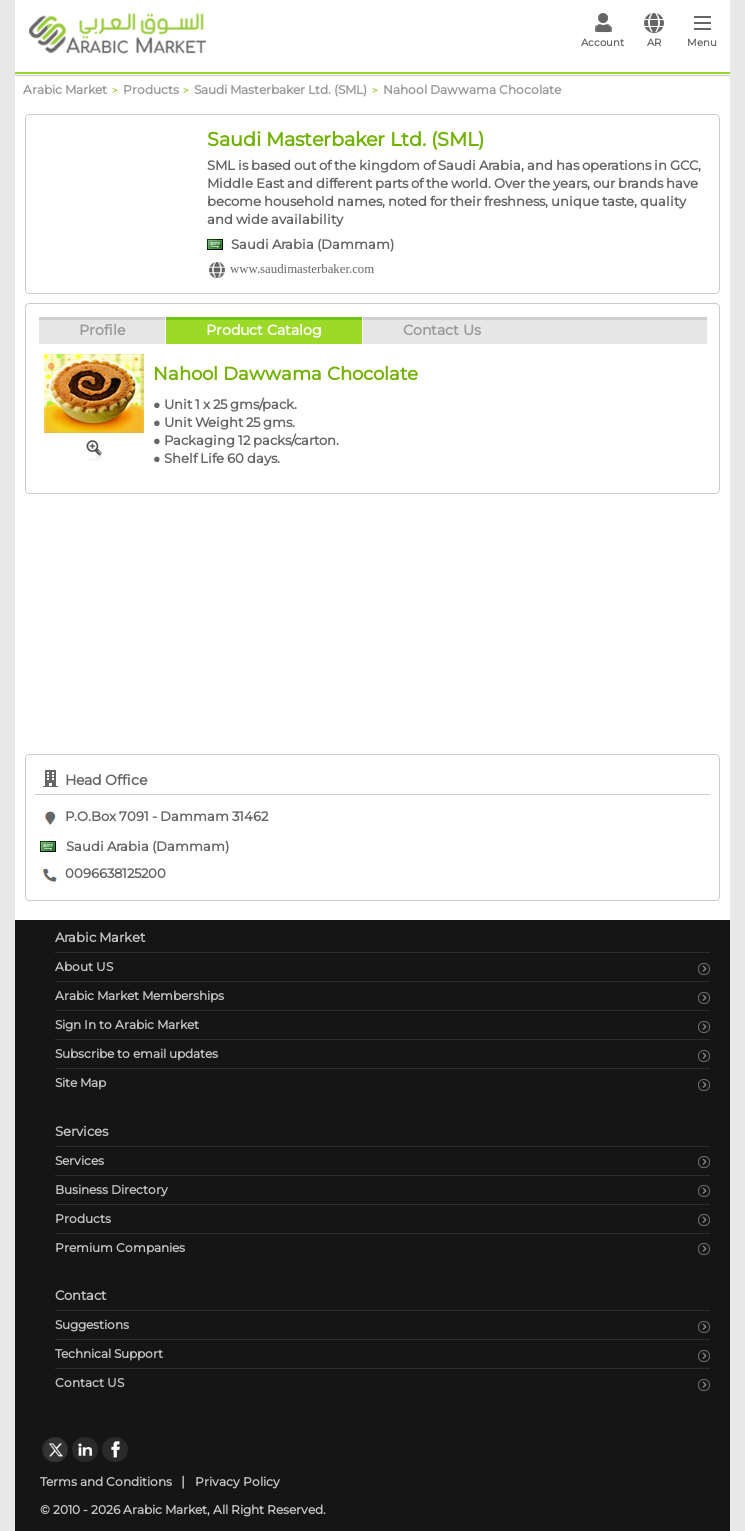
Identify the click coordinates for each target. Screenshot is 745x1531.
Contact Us (442, 330)
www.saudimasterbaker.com (302, 269)
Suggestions (92, 1324)
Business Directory (111, 1189)
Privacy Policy (237, 1481)
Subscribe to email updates (136, 1053)
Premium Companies (120, 1247)
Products (83, 1218)
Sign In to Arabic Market (127, 1024)
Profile (102, 330)
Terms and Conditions (106, 1481)
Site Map (80, 1082)
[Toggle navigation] (702, 36)
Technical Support (109, 1353)
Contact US (89, 1382)
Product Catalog (264, 330)
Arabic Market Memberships (139, 995)
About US (84, 966)
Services (79, 1160)
